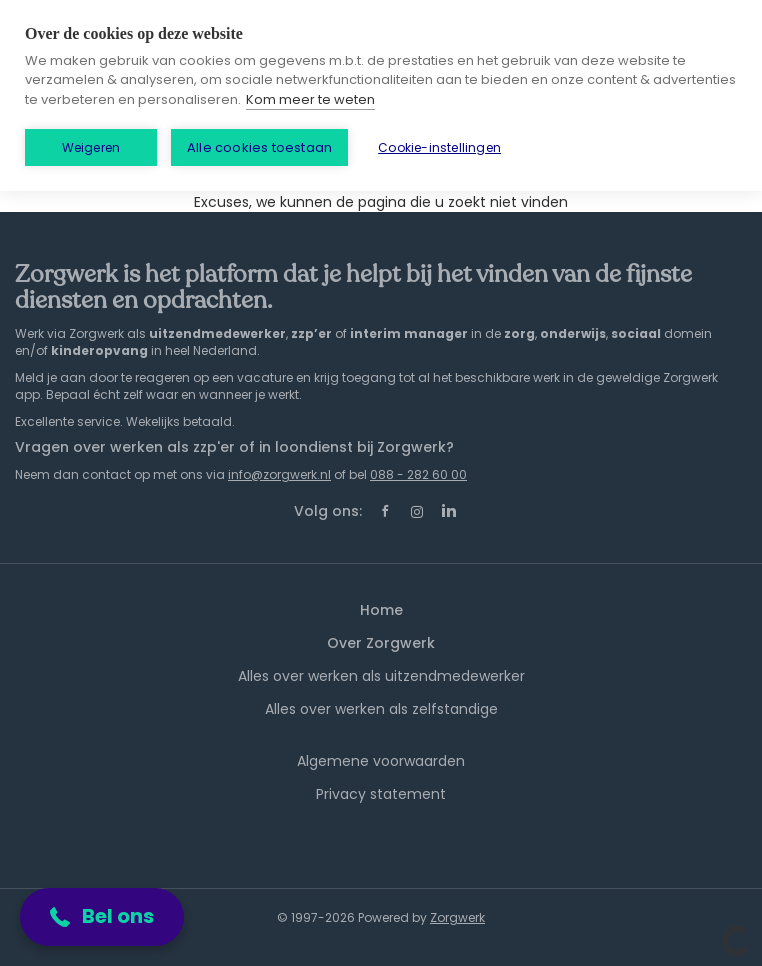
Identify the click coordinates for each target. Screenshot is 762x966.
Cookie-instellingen (439, 147)
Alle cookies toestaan (259, 147)
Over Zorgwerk (381, 643)
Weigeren (91, 147)
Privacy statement (381, 794)
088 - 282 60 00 (418, 474)
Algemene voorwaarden (381, 761)
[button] (102, 917)
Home (381, 610)
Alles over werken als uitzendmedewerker (381, 676)
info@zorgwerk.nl (279, 474)
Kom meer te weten (310, 99)
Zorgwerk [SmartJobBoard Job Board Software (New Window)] (457, 917)
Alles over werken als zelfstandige (381, 709)
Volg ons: (328, 511)
